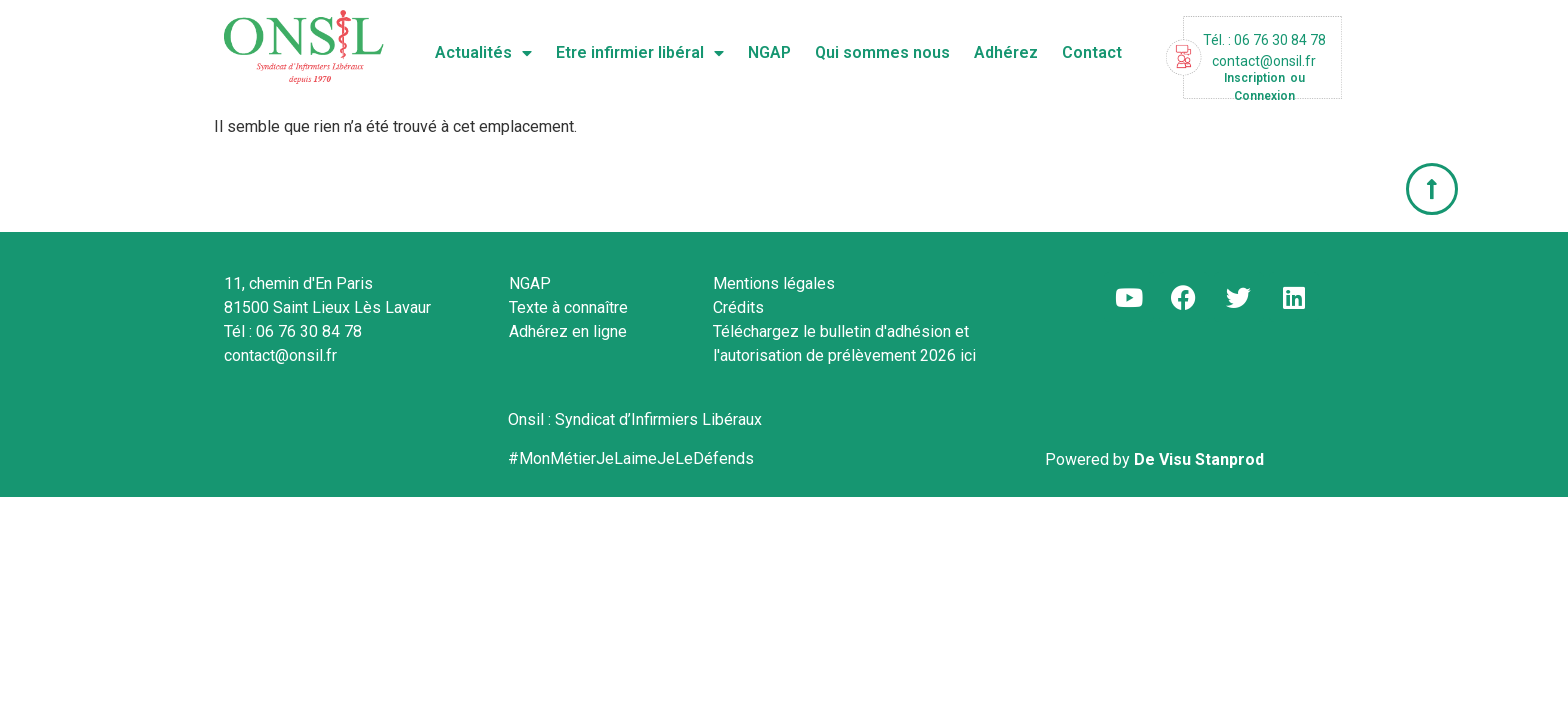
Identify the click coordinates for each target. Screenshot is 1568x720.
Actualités (483, 53)
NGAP (769, 52)
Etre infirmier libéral (640, 53)
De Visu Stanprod (1199, 459)
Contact (1092, 52)
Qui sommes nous (882, 52)
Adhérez (1006, 52)
